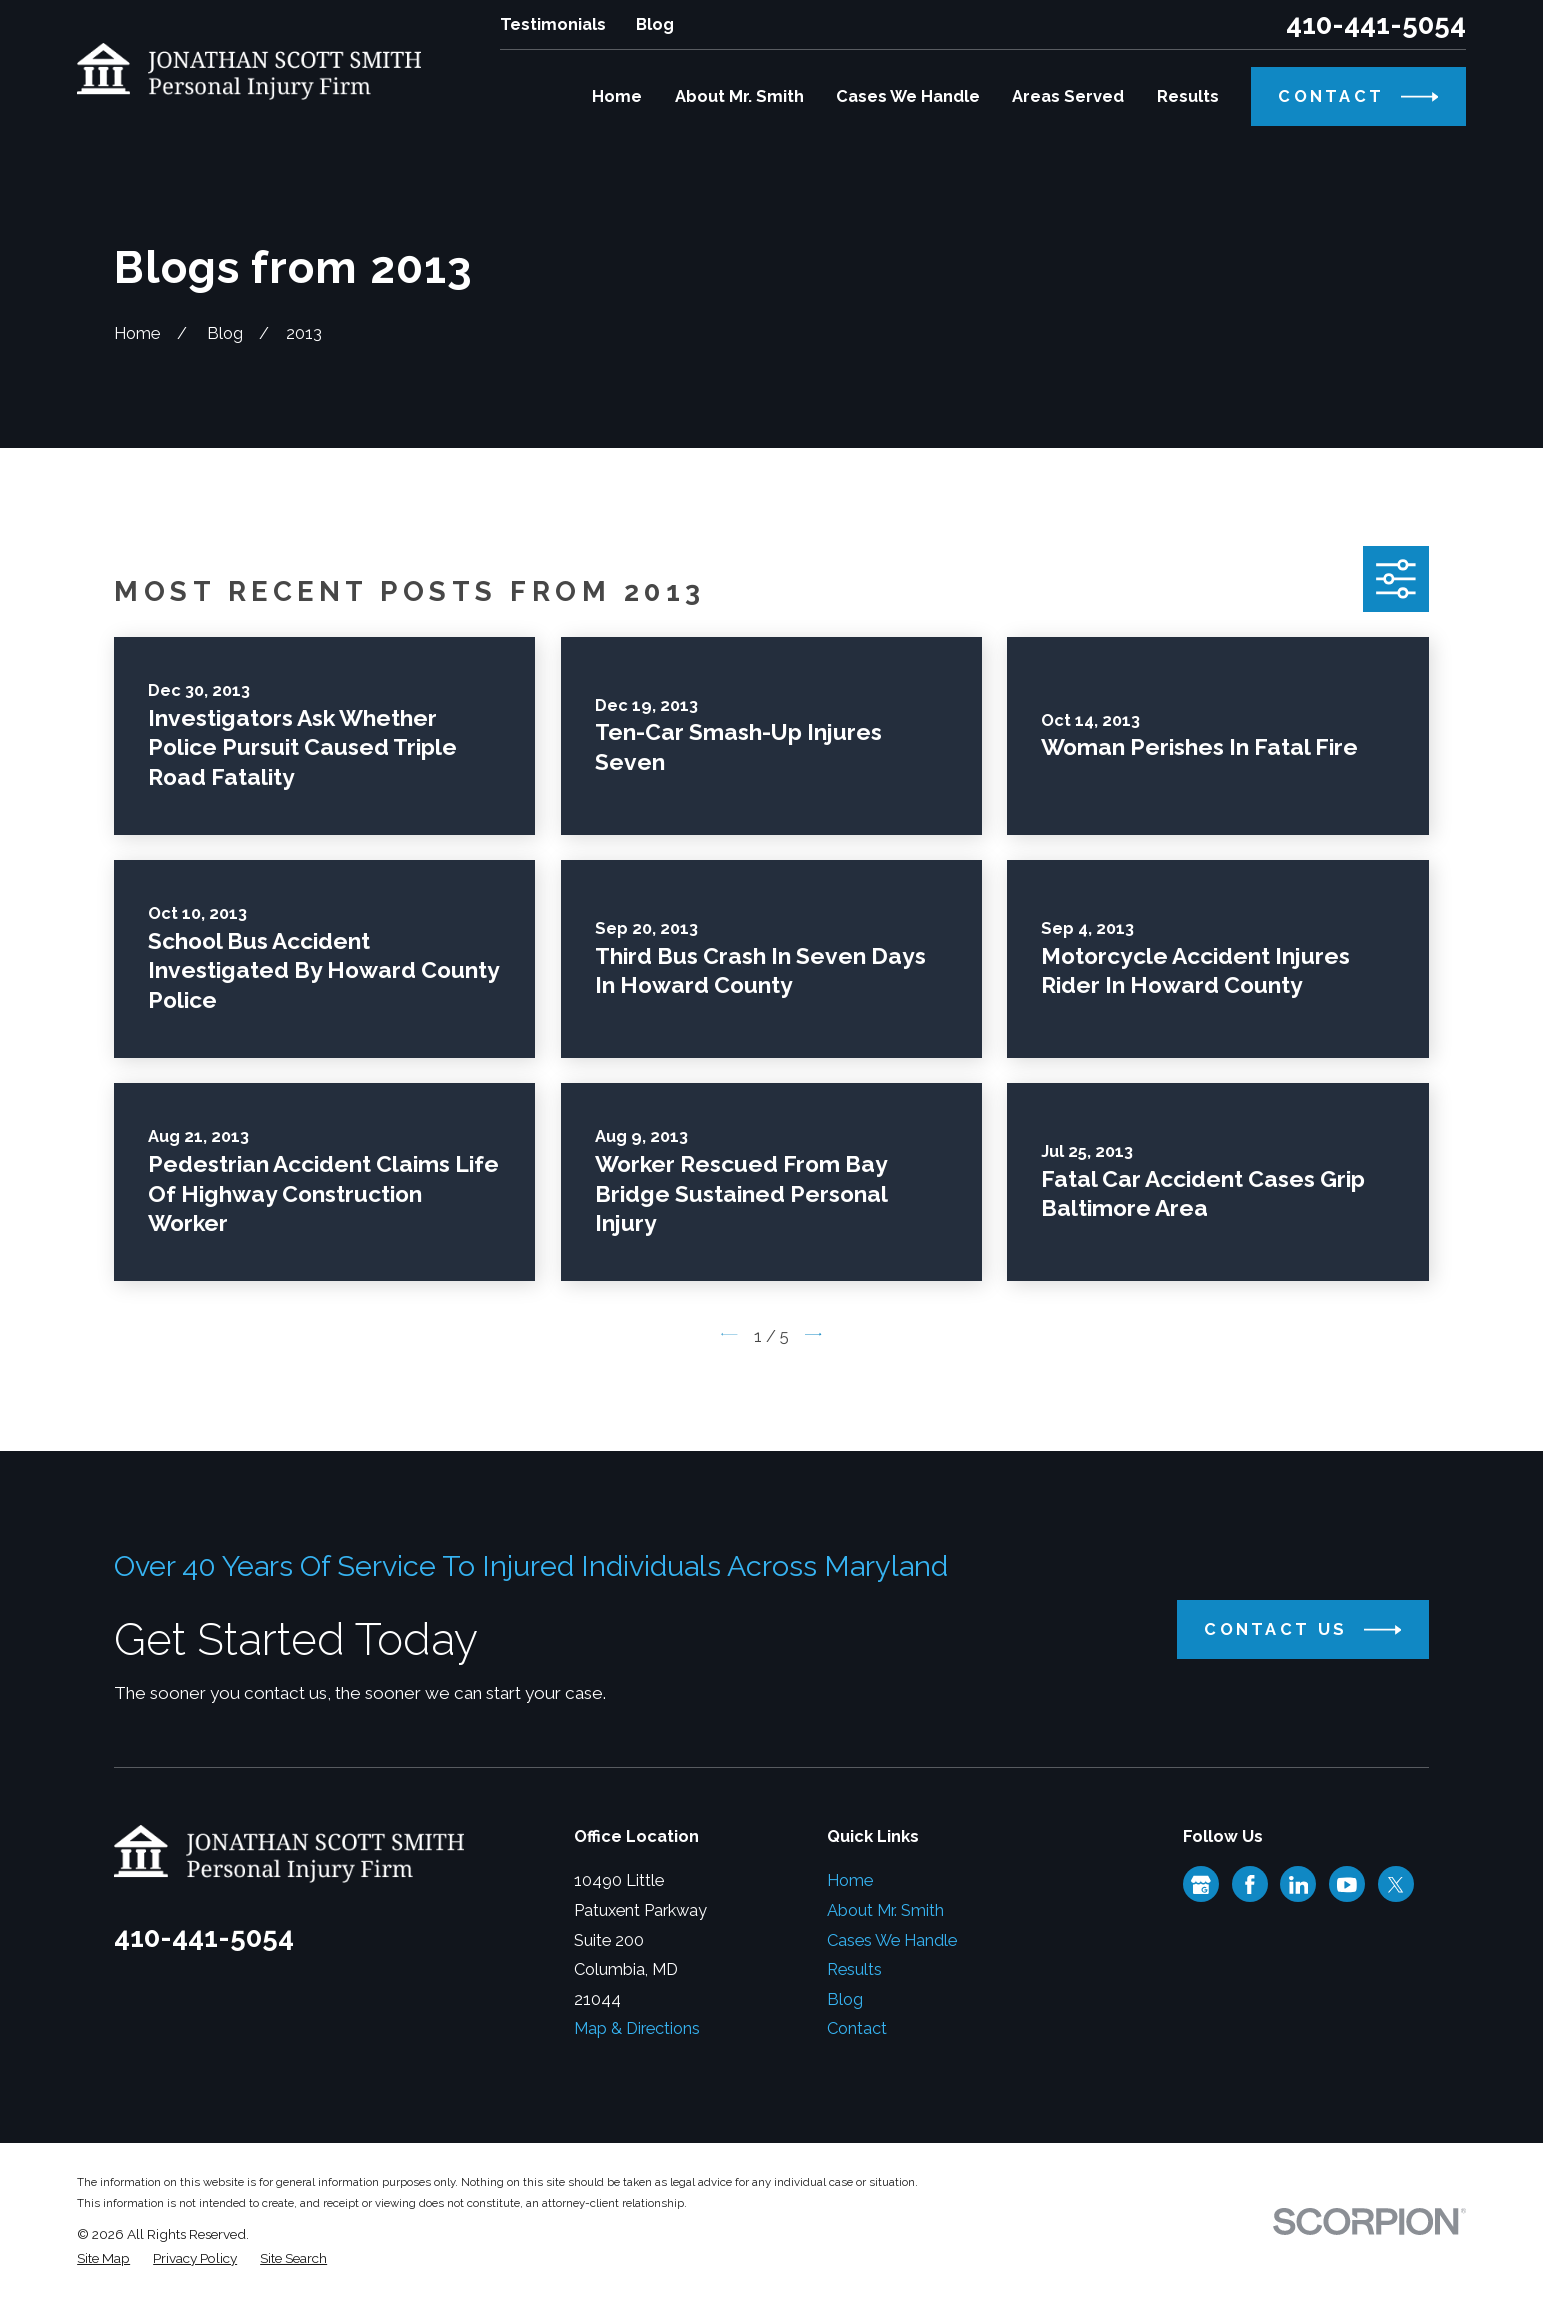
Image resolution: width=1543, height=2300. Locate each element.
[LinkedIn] (1299, 1885)
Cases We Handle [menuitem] (908, 96)
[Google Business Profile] (1201, 1885)
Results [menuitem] (1188, 96)
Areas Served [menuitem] (1068, 96)
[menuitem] (103, 2258)
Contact (857, 2028)
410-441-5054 (1376, 25)
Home (850, 1880)
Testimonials (553, 24)
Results (854, 1969)
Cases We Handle (892, 1940)
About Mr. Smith (885, 1910)
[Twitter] (1396, 1885)
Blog (655, 24)
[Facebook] (1250, 1885)
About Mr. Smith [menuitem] (739, 96)
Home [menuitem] (617, 96)
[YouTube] (1347, 1885)
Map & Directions (637, 2028)
